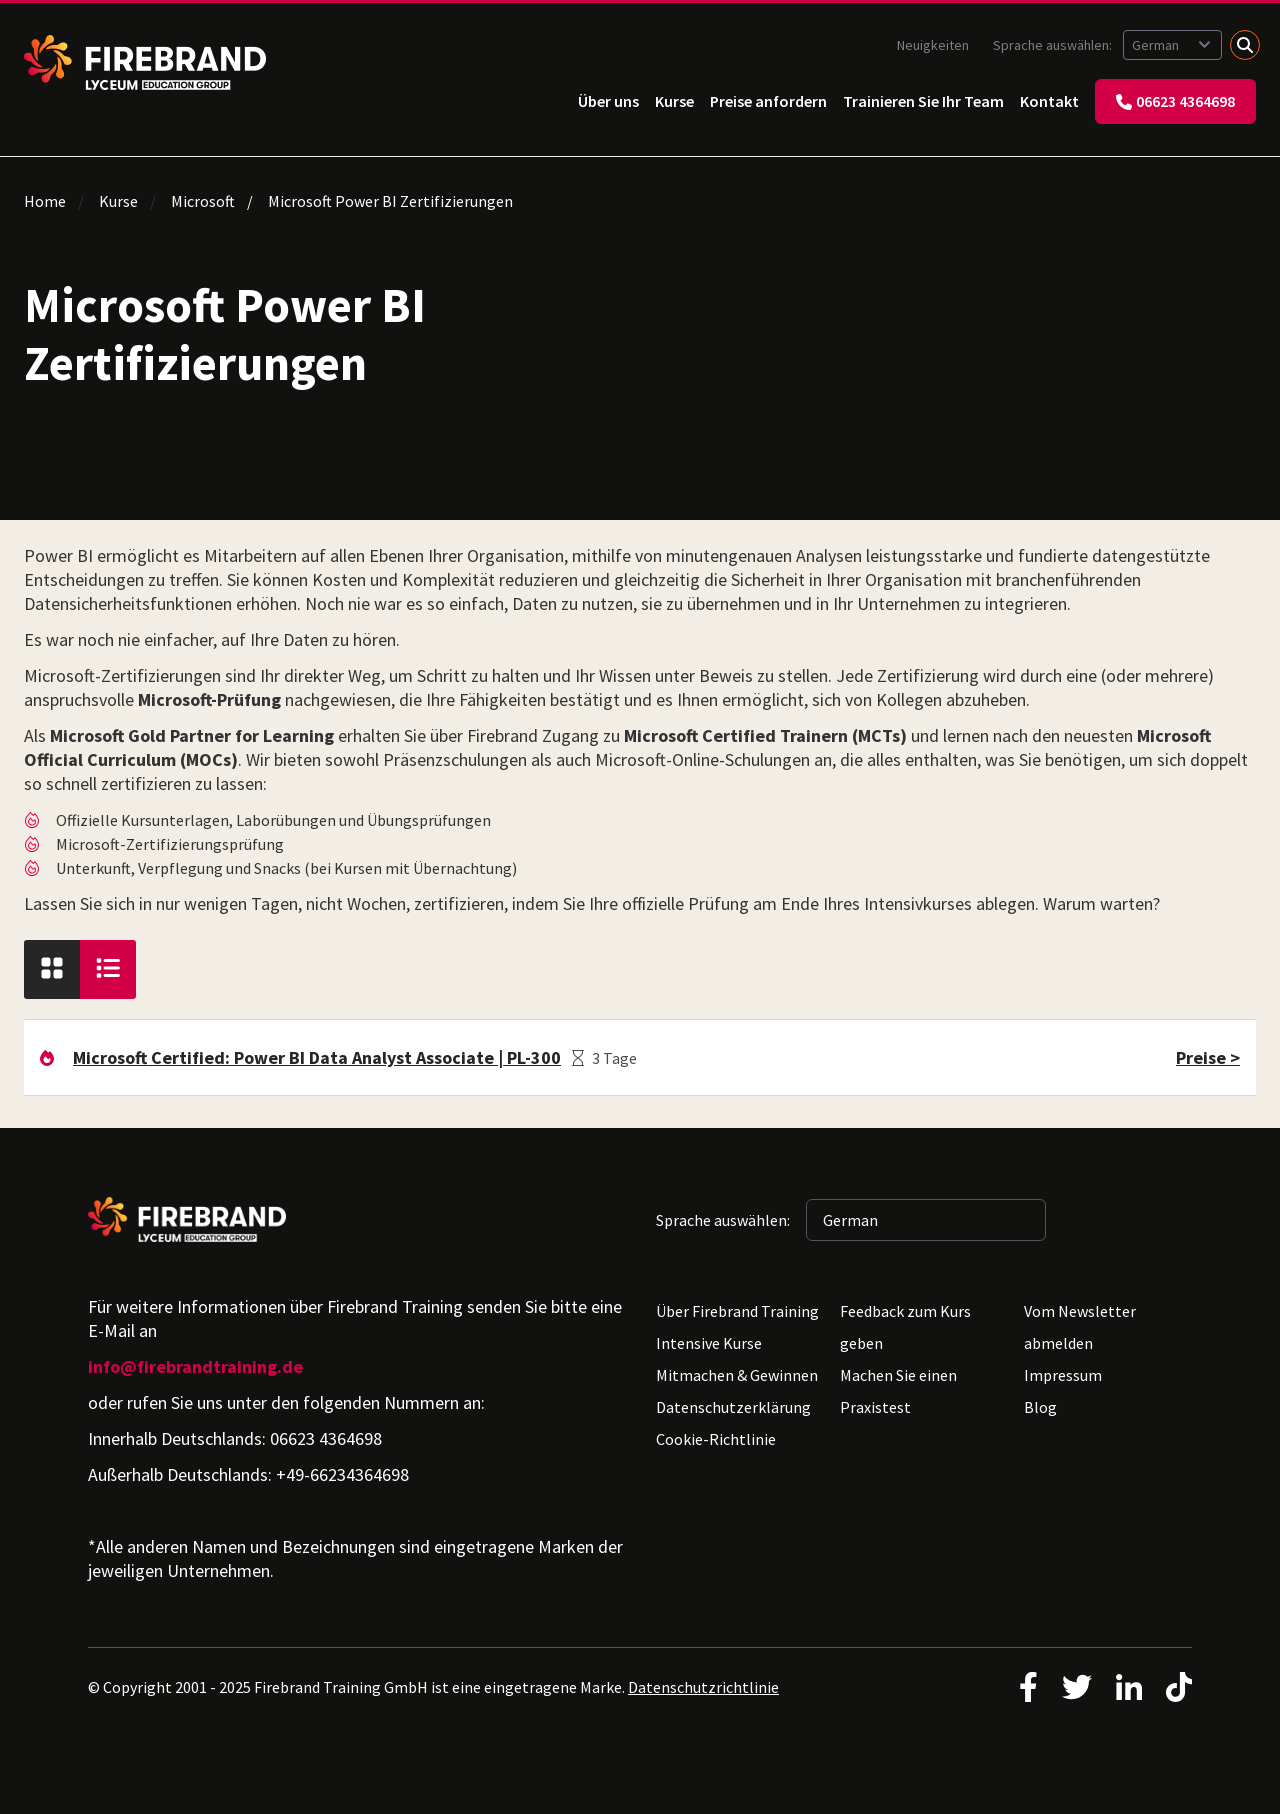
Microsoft (203, 201)
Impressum (1063, 1375)
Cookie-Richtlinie (716, 1439)
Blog (1040, 1407)
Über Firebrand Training (737, 1311)
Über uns (608, 101)
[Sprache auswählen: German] (1172, 45)
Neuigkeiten (933, 45)
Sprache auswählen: (1054, 45)
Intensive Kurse (709, 1343)
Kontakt (1049, 101)
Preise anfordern (768, 101)
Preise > (1208, 1057)
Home (45, 201)
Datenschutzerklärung (733, 1407)
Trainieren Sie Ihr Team (923, 101)
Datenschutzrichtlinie (703, 1687)
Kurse (674, 101)
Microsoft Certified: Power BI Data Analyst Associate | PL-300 (317, 1057)
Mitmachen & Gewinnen (737, 1375)
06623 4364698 (1175, 101)
